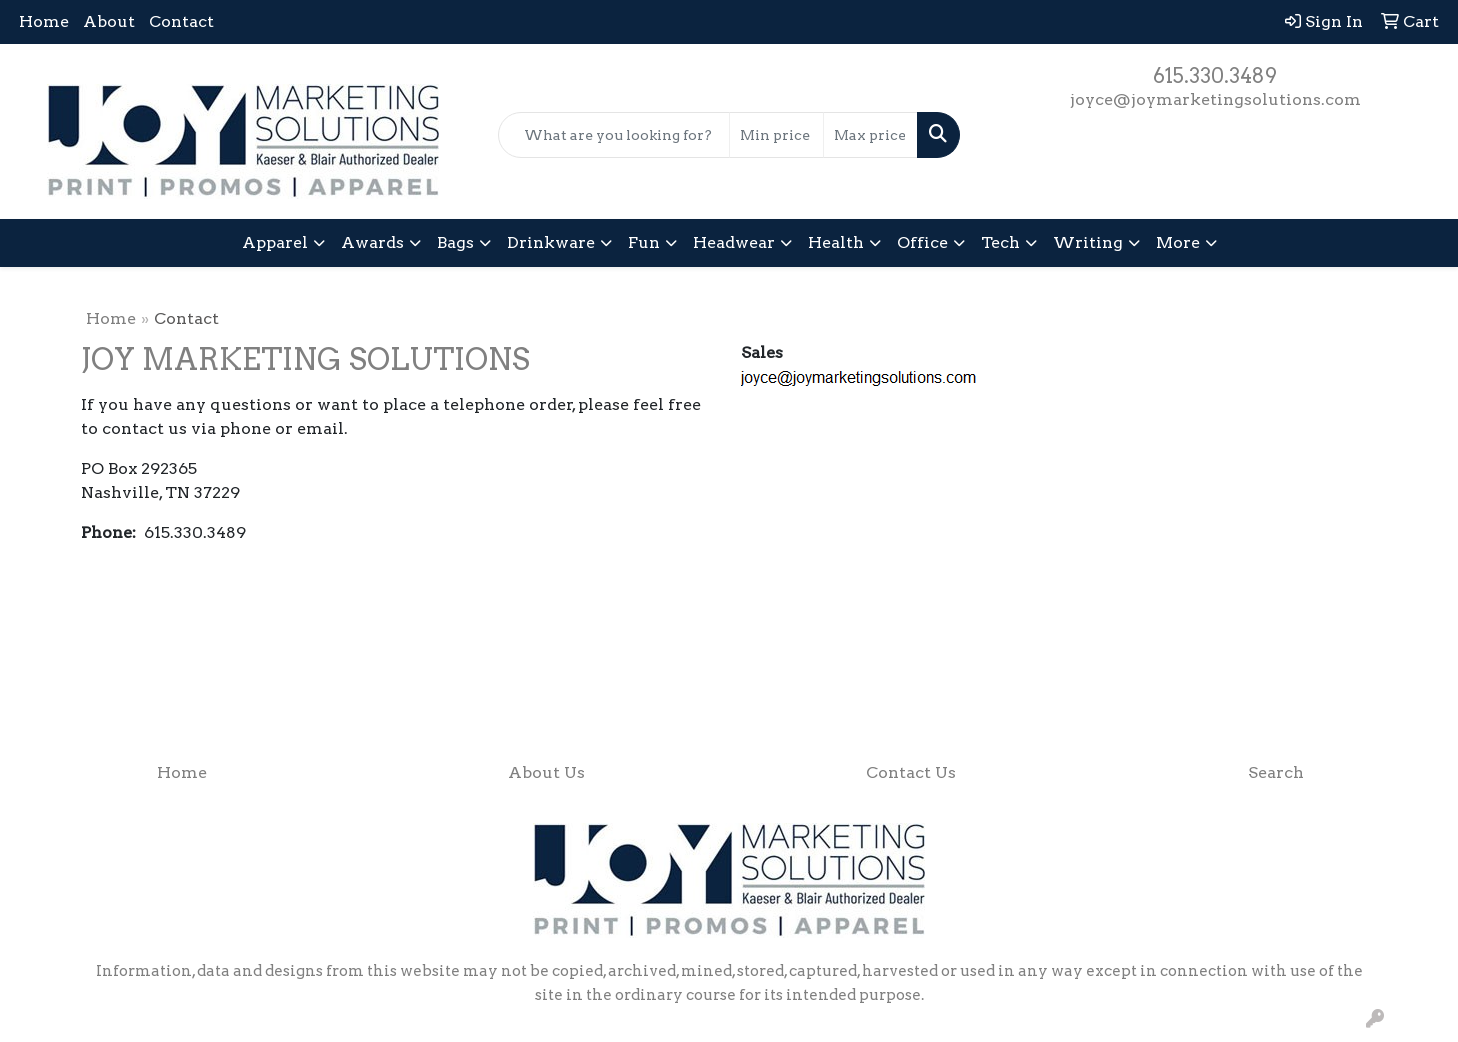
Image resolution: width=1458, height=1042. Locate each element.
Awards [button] (372, 242)
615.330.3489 (1215, 76)
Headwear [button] (734, 242)
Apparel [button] (275, 242)
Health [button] (836, 242)
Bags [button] (455, 242)
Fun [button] (644, 242)
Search (1276, 772)
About (109, 21)
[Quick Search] (614, 135)
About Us (546, 772)
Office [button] (922, 242)
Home (44, 21)
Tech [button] (1000, 242)
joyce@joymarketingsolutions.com (1215, 99)
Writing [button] (1088, 242)
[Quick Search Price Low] (776, 135)
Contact (181, 21)
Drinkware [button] (551, 242)
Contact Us (911, 772)
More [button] (1178, 242)
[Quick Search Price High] (870, 135)
